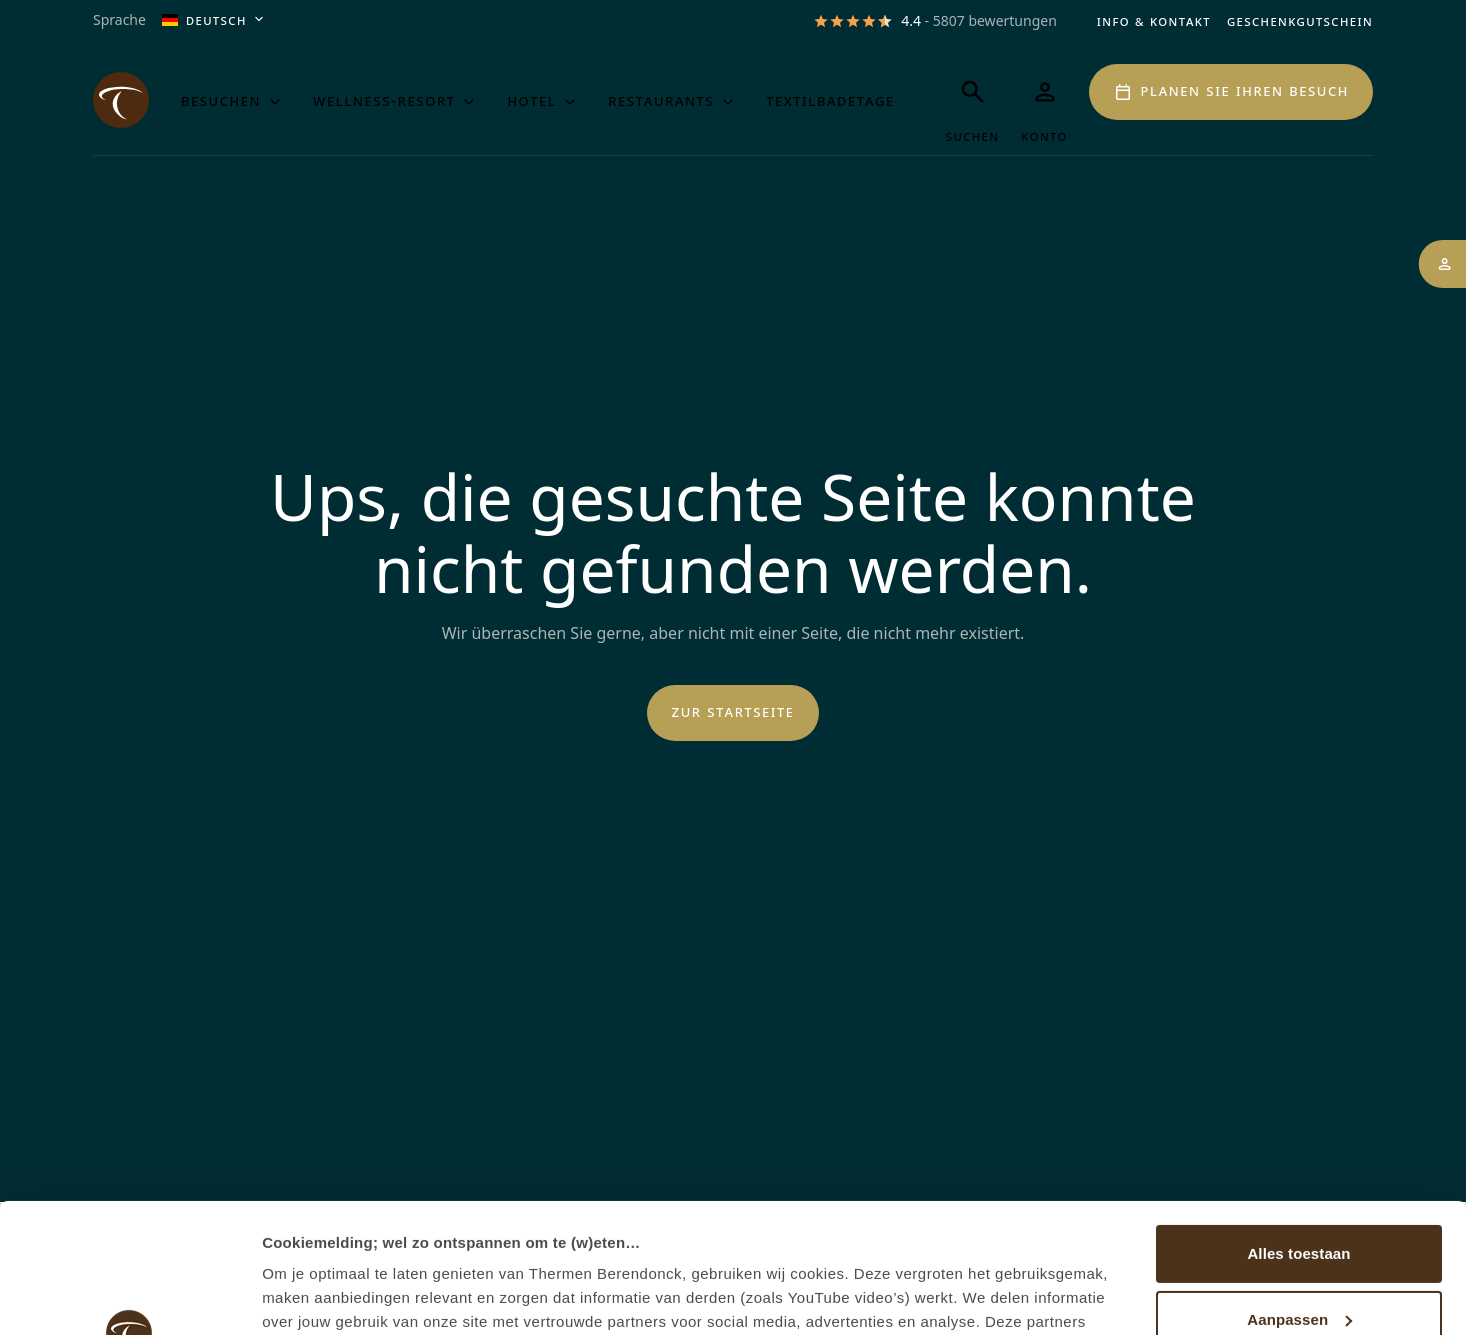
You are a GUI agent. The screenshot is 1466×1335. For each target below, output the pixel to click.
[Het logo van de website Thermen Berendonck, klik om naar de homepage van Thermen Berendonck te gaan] (121, 100)
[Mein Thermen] (1045, 105)
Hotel (543, 100)
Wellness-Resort (396, 100)
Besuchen (233, 100)
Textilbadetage (830, 100)
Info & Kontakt (1154, 20)
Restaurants (673, 100)
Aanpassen (1299, 1189)
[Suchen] (973, 105)
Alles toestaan (1298, 1124)
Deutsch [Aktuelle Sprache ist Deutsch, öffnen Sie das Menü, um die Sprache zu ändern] (214, 20)
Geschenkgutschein (1300, 20)
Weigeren (1299, 1255)
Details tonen (309, 1295)
